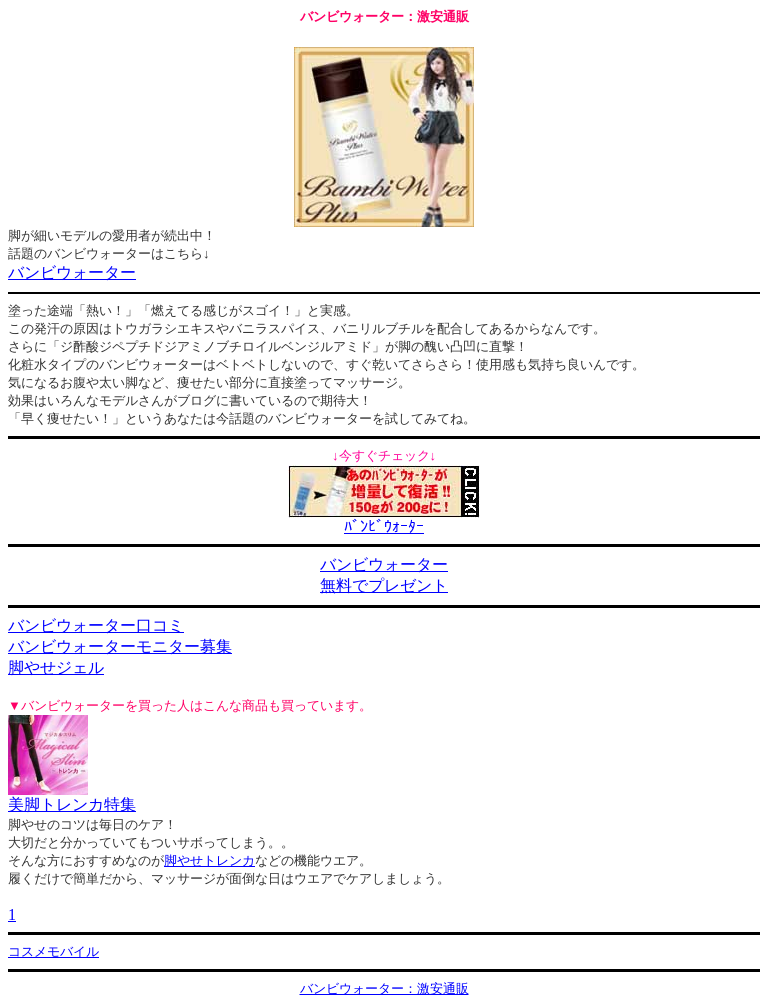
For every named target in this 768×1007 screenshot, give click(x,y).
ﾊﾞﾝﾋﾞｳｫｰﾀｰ (384, 526)
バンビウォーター (72, 272)
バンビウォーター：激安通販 (384, 988)
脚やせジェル (56, 667)
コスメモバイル (53, 951)
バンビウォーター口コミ (96, 625)
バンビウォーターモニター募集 (120, 646)
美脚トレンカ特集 (72, 804)
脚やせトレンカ (209, 860)
